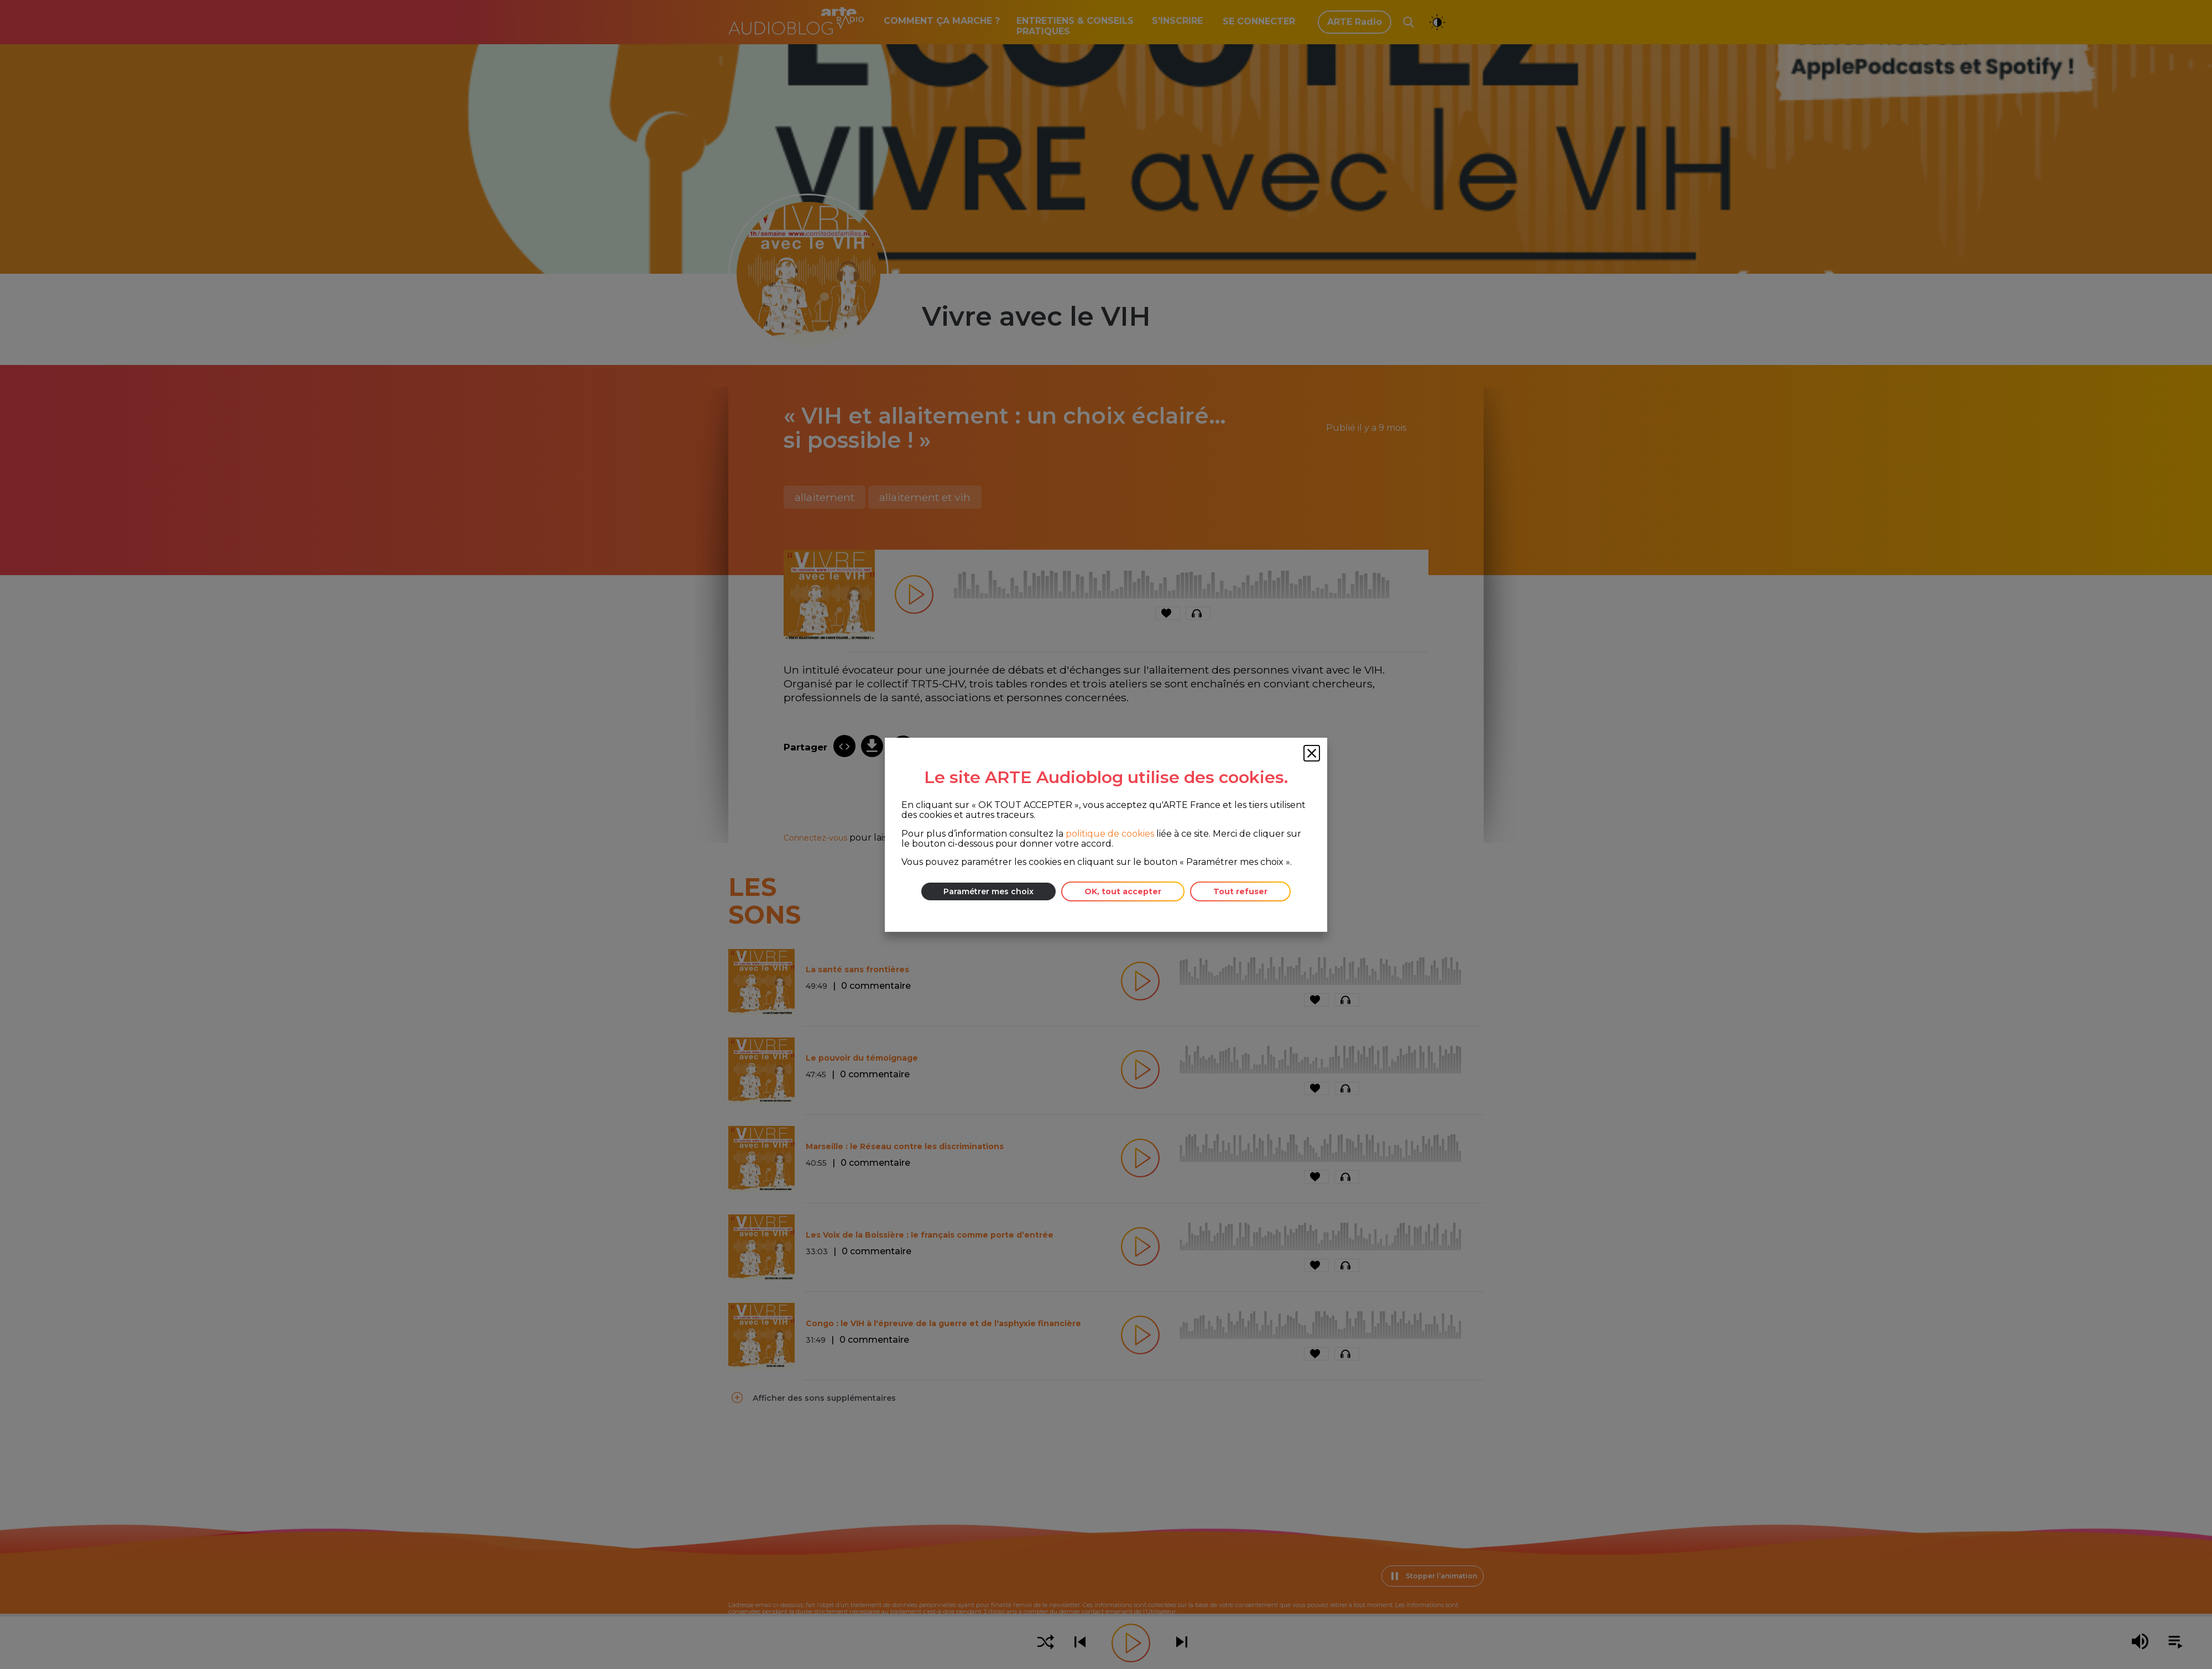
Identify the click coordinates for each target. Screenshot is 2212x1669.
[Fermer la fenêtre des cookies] (1311, 753)
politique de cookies (1110, 833)
